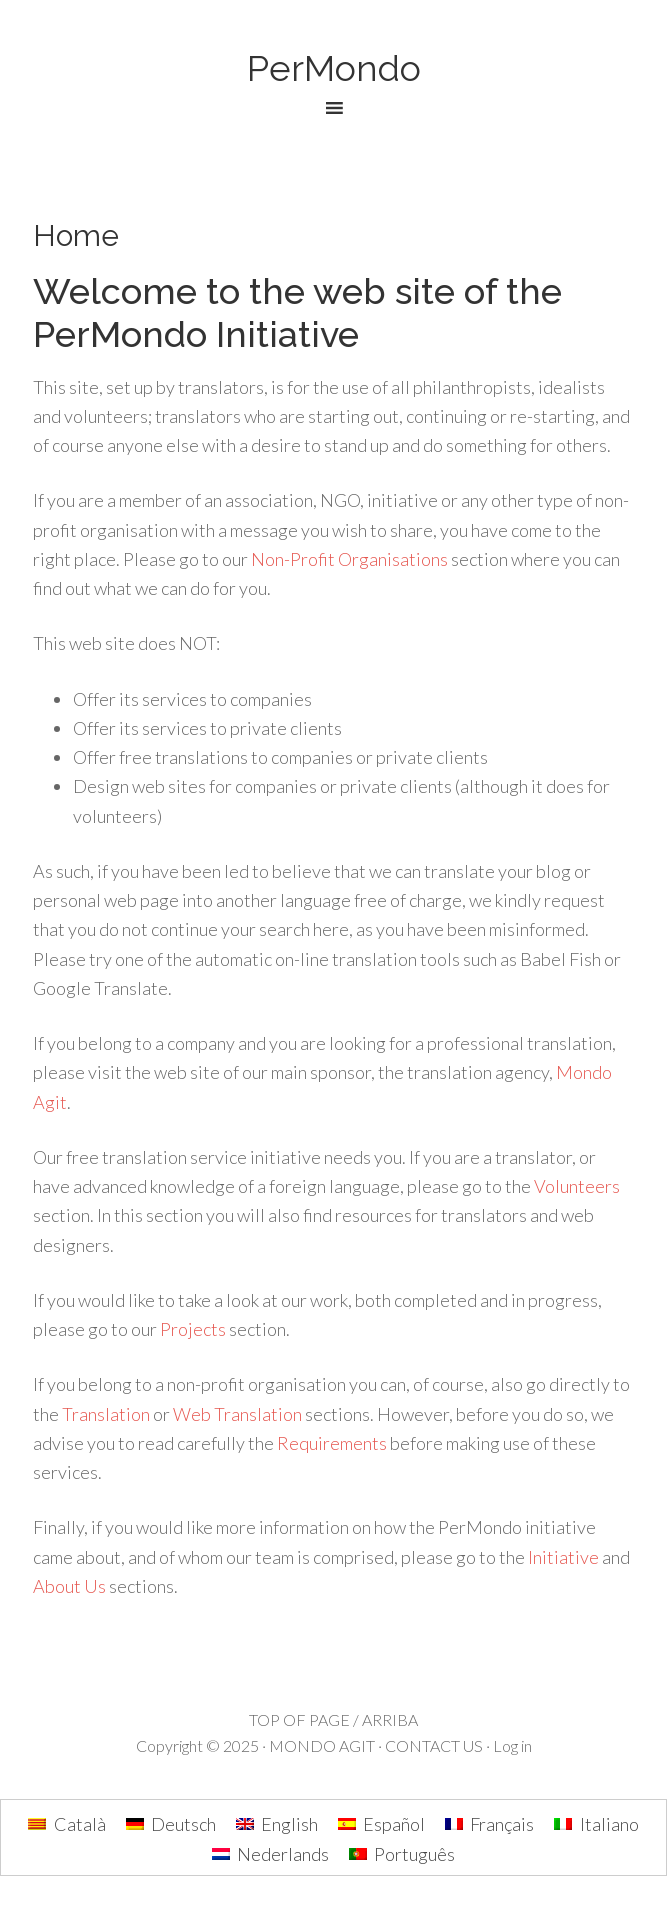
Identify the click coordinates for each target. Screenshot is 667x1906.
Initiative (563, 1557)
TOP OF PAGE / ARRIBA (333, 1719)
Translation (106, 1414)
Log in (512, 1745)
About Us (69, 1586)
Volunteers (577, 1186)
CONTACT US (434, 1745)
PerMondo (334, 68)
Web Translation (237, 1414)
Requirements (332, 1443)
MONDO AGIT (322, 1745)
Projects (193, 1329)
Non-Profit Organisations (349, 559)
